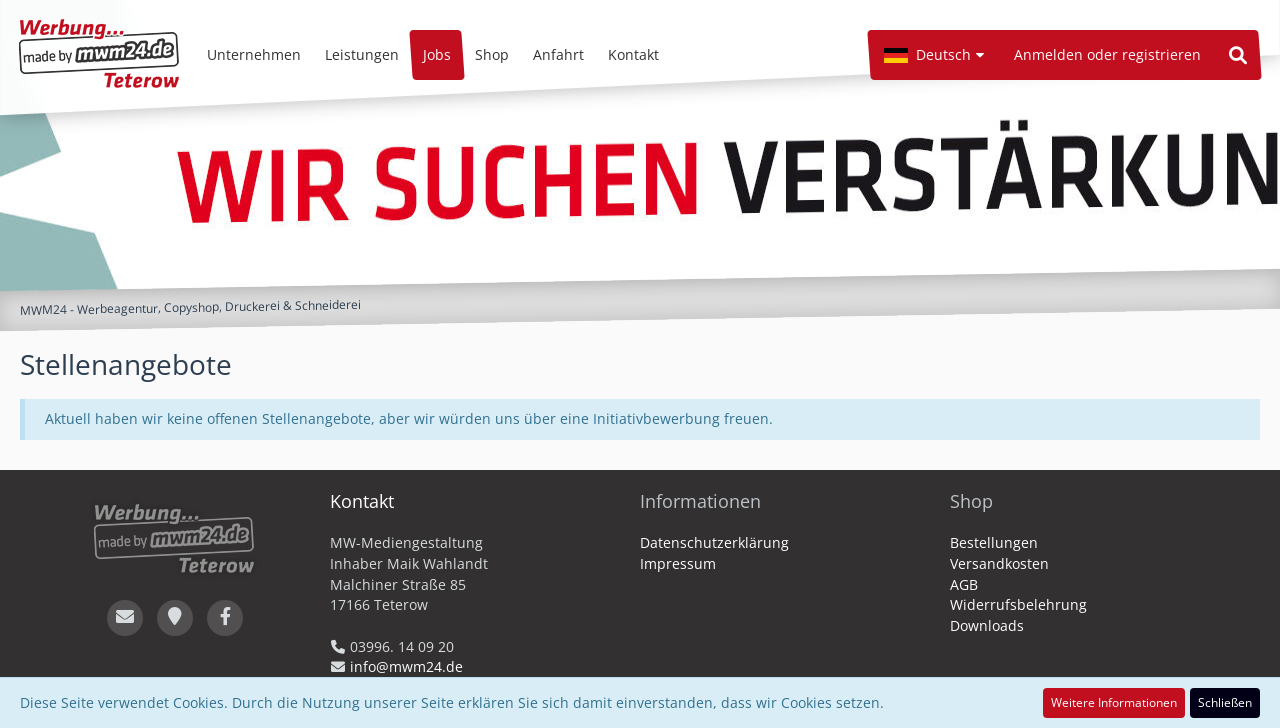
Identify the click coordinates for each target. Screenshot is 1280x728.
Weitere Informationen (1114, 702)
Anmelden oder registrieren (1107, 54)
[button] (934, 55)
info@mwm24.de (406, 666)
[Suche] (1238, 55)
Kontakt (362, 501)
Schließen (1225, 702)
